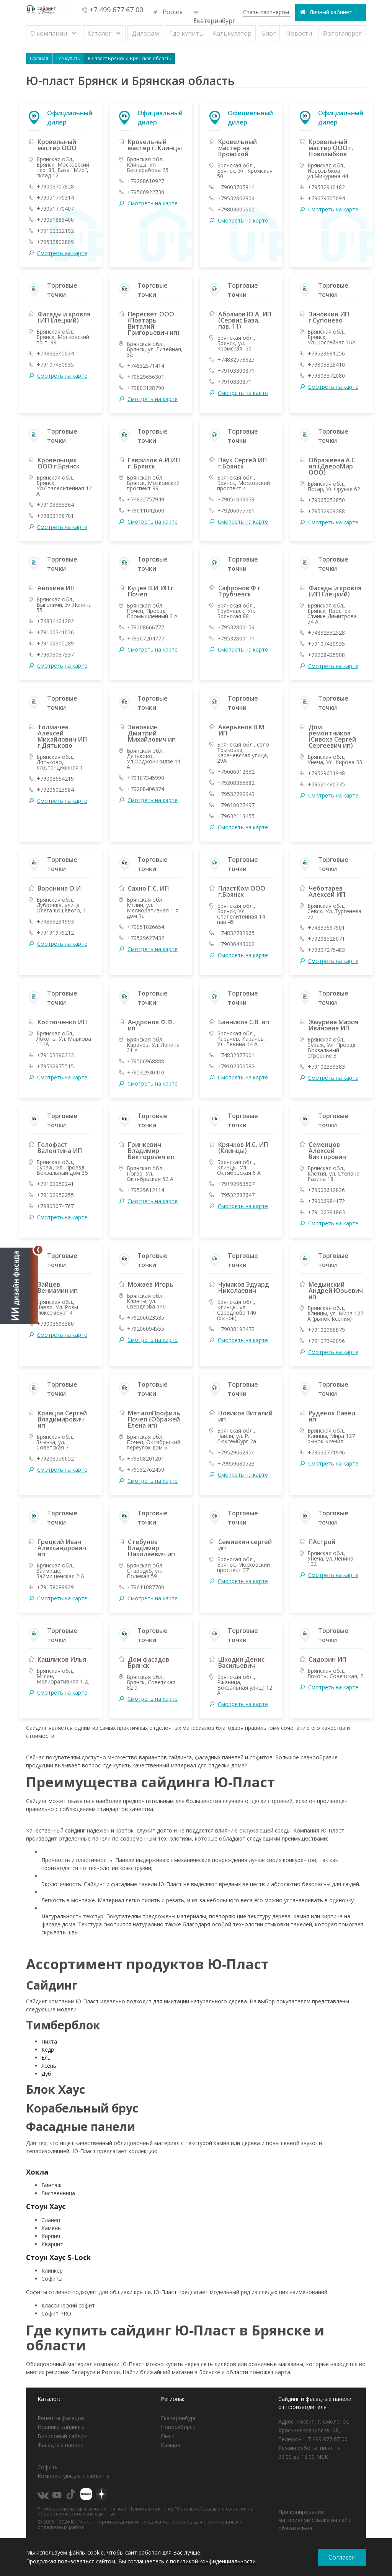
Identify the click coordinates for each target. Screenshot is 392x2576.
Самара (170, 2444)
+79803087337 (55, 654)
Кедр (47, 2049)
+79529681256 (326, 353)
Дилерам (145, 33)
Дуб (46, 2073)
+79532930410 (145, 1072)
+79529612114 (145, 1190)
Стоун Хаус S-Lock (58, 2257)
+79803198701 (55, 516)
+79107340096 (326, 1341)
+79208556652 (55, 1458)
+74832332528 (326, 632)
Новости (299, 33)
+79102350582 (236, 1066)
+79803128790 (145, 388)
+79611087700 (145, 1587)
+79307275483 (326, 950)
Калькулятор (232, 33)
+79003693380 (55, 1323)
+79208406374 (145, 789)
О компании (48, 33)
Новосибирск (178, 2426)
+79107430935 (55, 364)
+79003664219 (55, 778)
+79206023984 (55, 790)
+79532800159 (236, 627)
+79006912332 (236, 772)
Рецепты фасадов (61, 2418)
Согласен (342, 2557)
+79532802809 (55, 242)
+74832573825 (236, 359)
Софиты (48, 2467)
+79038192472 (236, 1329)
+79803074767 (55, 1206)
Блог (269, 33)
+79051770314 (55, 197)
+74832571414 (145, 365)
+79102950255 (55, 1195)
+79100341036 (55, 632)
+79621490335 (326, 784)
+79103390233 (55, 1055)
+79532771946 (326, 1452)
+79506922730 (145, 192)
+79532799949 (236, 794)
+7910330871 (234, 382)
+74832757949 (145, 499)
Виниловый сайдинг (63, 2436)
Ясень (48, 2065)
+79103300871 (236, 370)
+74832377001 (236, 1055)
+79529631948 (326, 773)
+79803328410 (326, 364)
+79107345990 (145, 778)
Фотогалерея (342, 33)
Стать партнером (266, 12)
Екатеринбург (214, 18)
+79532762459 (145, 1469)
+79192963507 (236, 1184)
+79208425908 (326, 655)
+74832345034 (55, 353)
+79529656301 (145, 377)
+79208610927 (145, 181)
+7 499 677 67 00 (116, 9)
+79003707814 (236, 187)
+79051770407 (55, 208)
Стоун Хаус (45, 2206)
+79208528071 (326, 939)
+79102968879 (326, 1330)
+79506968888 (145, 1061)
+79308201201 (145, 1458)
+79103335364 (55, 505)
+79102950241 (55, 1184)
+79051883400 (55, 220)
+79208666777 (145, 627)
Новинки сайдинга (61, 2426)
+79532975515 (55, 1066)
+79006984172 (326, 1201)
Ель (46, 2057)
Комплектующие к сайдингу (73, 2475)
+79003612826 (326, 1190)
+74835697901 (326, 927)
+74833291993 (55, 921)
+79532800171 (236, 638)
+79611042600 (145, 510)
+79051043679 (236, 499)
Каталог (99, 33)
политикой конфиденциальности (213, 2561)
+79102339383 (326, 1066)
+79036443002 (236, 944)
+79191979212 (55, 932)
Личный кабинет (331, 12)
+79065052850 (326, 500)
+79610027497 (236, 805)
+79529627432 (145, 938)
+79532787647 (236, 1195)
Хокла (37, 2171)
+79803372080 (326, 375)
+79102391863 (326, 1212)
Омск (167, 2436)
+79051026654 (145, 927)
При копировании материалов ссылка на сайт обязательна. (314, 2520)
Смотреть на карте (62, 253)
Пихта (49, 2041)
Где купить (186, 33)
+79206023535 (145, 1317)
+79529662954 (236, 1452)
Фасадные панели (60, 2444)
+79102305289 (55, 643)
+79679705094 (326, 198)
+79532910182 (326, 187)
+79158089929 (55, 1587)
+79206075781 (236, 510)
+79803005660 (236, 209)
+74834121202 (55, 621)
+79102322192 (55, 231)
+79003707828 (55, 186)
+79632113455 (236, 816)
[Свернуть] (38, 1250)
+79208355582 (236, 783)
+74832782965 (236, 933)
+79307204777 (145, 638)
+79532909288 (326, 511)
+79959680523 (236, 1463)
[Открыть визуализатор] (19, 1288)
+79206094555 (145, 1328)
